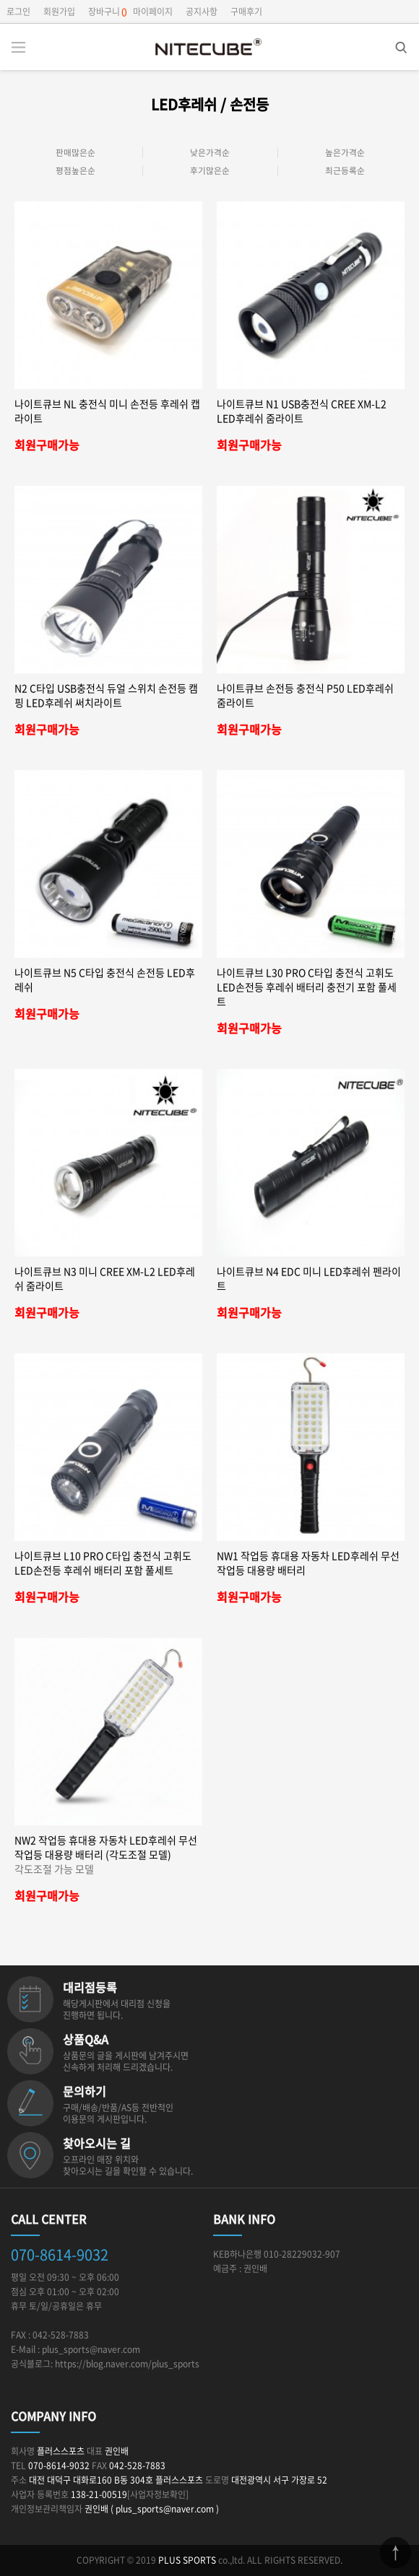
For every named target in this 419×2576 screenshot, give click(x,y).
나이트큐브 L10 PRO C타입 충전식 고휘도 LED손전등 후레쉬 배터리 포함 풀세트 (102, 1562)
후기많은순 (210, 170)
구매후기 (246, 11)
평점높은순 (75, 170)
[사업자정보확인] (158, 2494)
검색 (390, 43)
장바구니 (104, 11)
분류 (18, 47)
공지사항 (201, 11)
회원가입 (59, 11)
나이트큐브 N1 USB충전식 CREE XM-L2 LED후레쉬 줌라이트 (301, 410)
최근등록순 (345, 170)
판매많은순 (75, 152)
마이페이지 (153, 11)
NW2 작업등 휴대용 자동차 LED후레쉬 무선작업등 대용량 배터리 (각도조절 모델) (108, 1854)
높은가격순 (345, 152)
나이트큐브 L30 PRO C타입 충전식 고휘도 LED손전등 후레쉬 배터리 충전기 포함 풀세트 (307, 986)
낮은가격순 (210, 152)
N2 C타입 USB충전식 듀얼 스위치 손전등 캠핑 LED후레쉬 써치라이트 (106, 695)
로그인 (18, 11)
